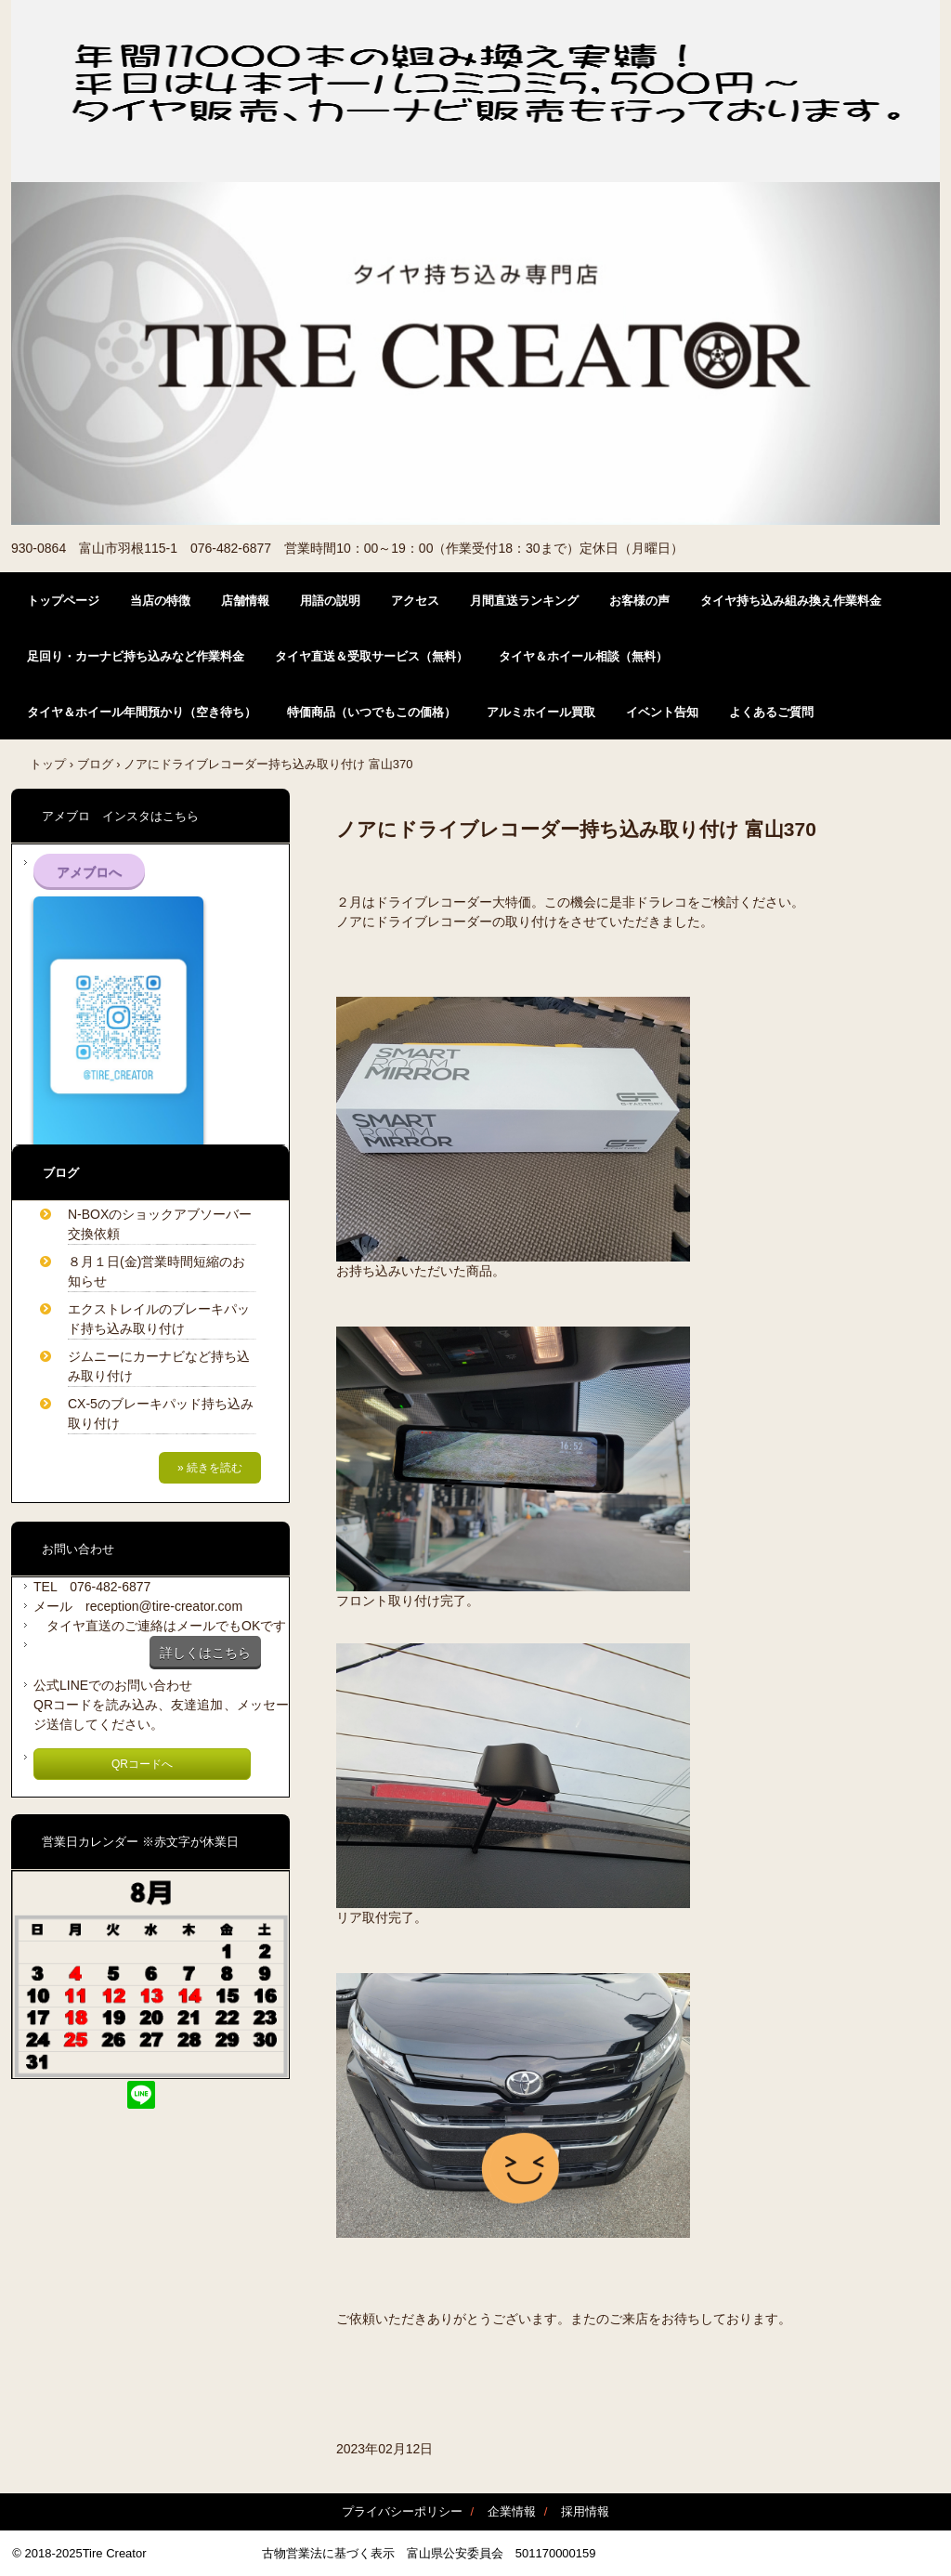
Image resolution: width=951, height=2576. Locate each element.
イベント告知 (662, 712)
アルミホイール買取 (541, 712)
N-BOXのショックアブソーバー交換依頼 (160, 1224)
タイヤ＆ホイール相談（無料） (583, 656)
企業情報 (512, 2511)
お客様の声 (639, 601)
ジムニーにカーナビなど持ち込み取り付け (159, 1366)
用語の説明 (330, 601)
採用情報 (585, 2511)
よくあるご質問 (771, 712)
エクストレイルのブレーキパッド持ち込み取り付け (159, 1318)
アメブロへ (89, 872)
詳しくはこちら (205, 1652)
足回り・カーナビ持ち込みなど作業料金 (135, 656)
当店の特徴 (160, 601)
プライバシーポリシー (402, 2511)
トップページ (63, 601)
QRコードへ (142, 1764)
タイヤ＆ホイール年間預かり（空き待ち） (141, 712)
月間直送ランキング (524, 601)
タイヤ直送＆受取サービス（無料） (371, 656)
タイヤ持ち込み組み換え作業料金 (790, 601)
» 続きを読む (209, 1467)
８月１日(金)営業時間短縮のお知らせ (156, 1271)
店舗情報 (245, 601)
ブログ (95, 764)
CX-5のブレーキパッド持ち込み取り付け (161, 1413)
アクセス (415, 601)
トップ (48, 764)
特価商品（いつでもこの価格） (371, 712)
